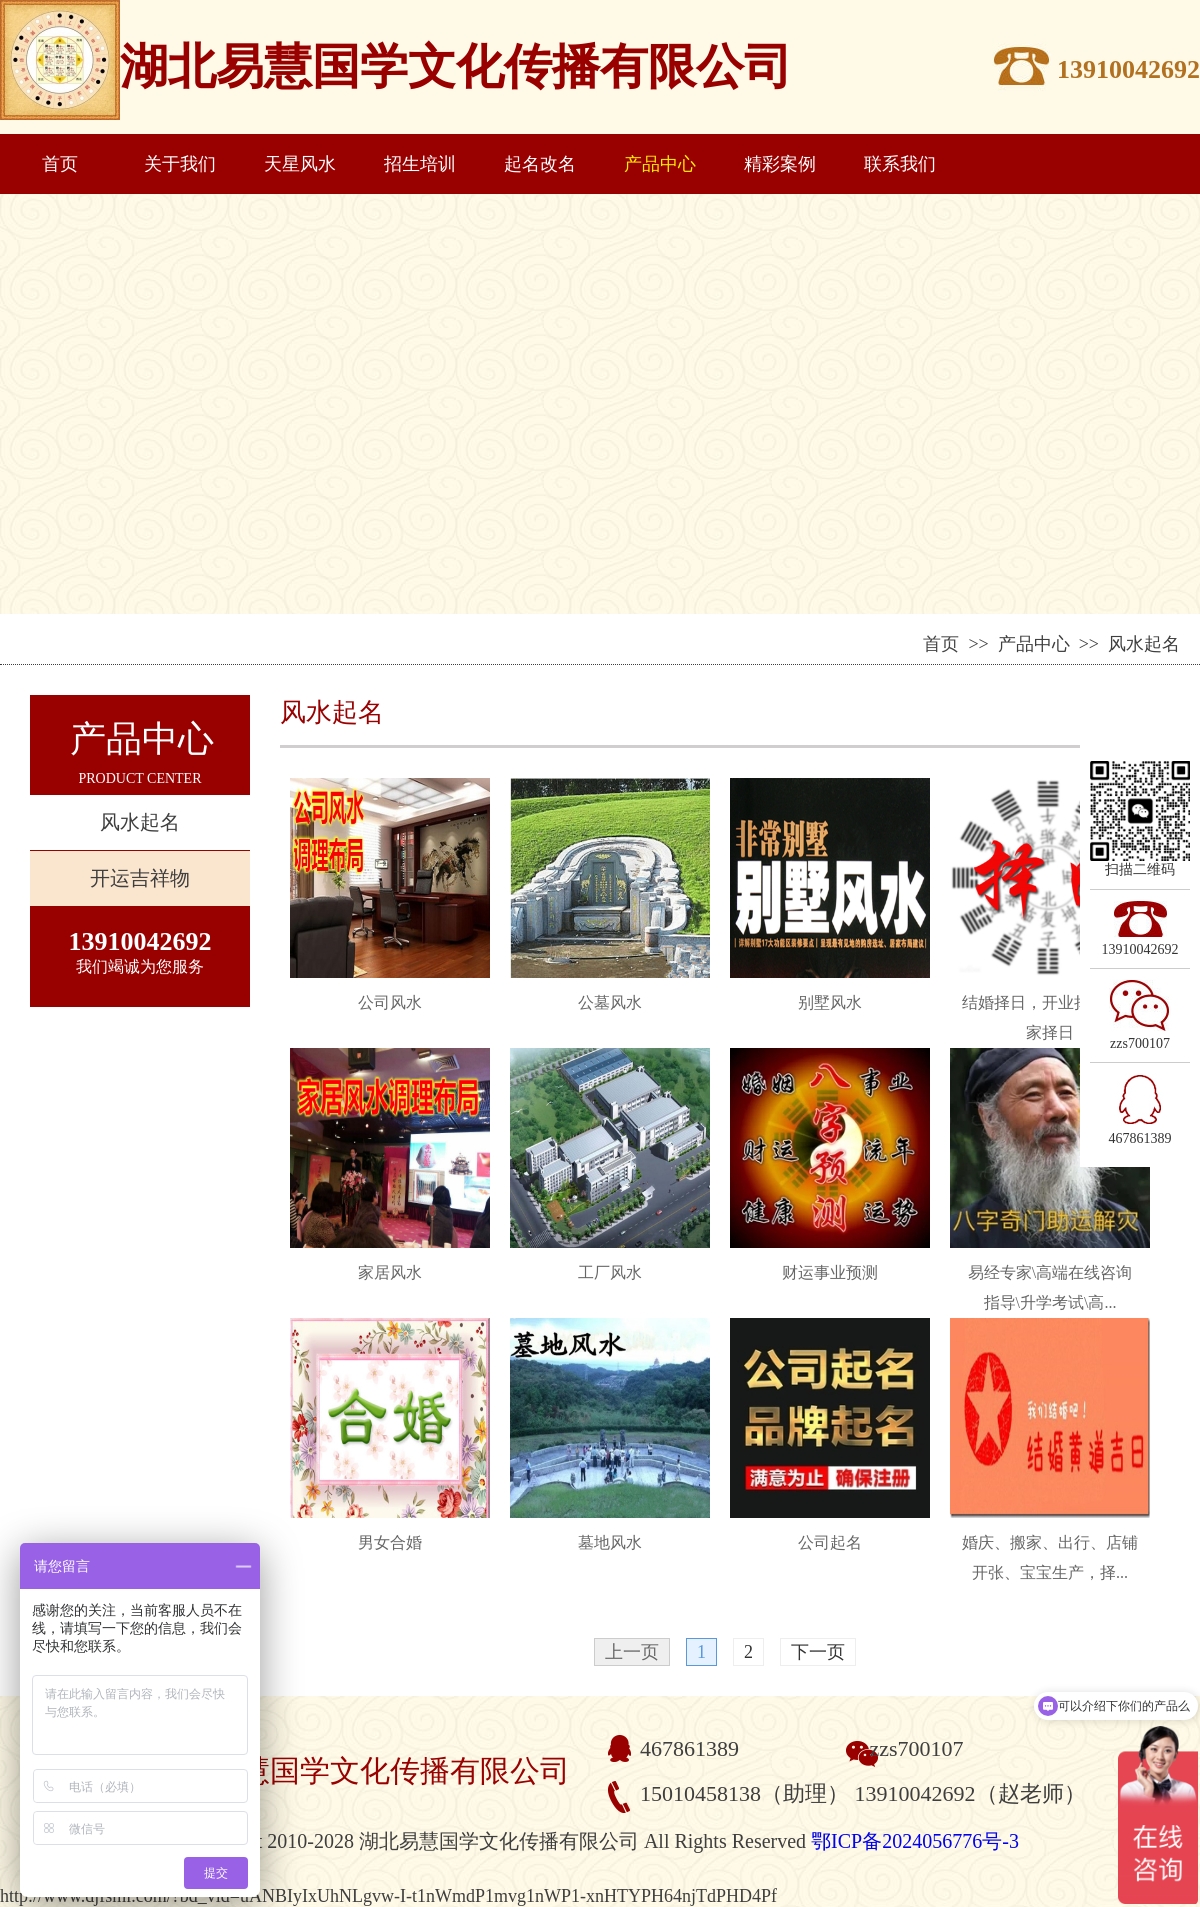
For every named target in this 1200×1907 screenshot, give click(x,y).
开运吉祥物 (140, 878)
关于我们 (180, 164)
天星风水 (300, 164)
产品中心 (660, 164)
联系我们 (900, 164)
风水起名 (140, 822)
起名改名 (540, 164)
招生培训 (420, 164)
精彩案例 (780, 164)
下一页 (818, 1652)
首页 (60, 164)
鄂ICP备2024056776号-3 (915, 1841)
